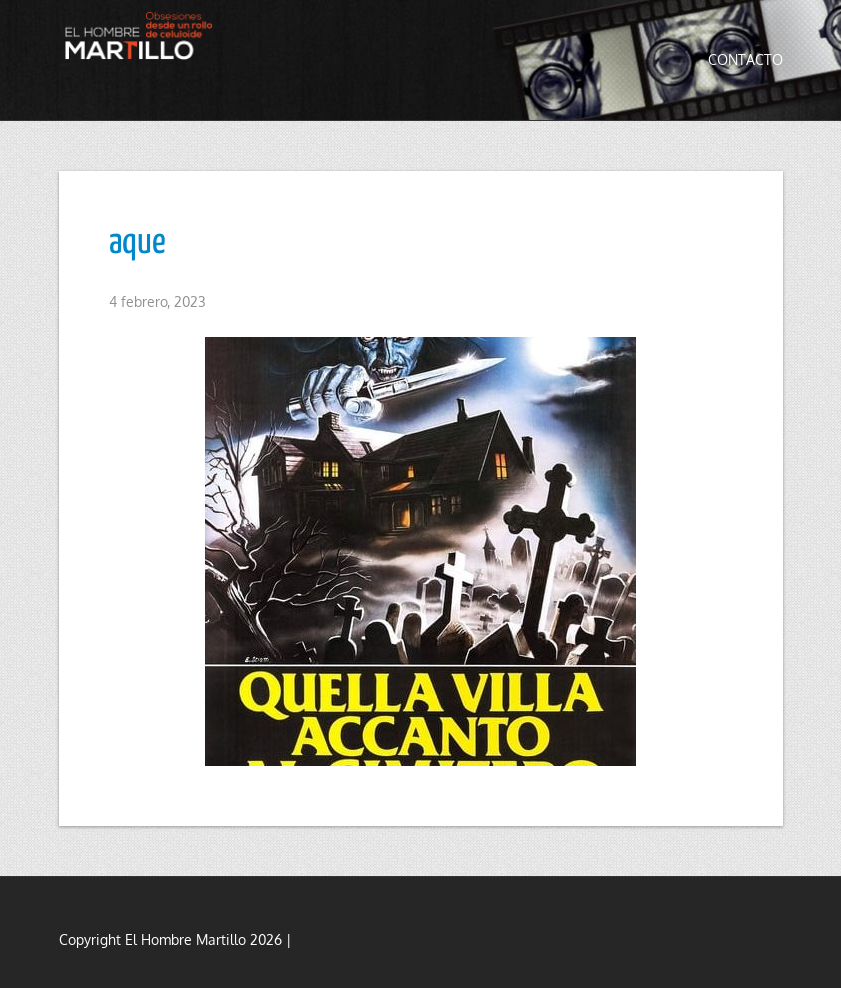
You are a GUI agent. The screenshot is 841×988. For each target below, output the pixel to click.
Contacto (745, 59)
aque (137, 243)
